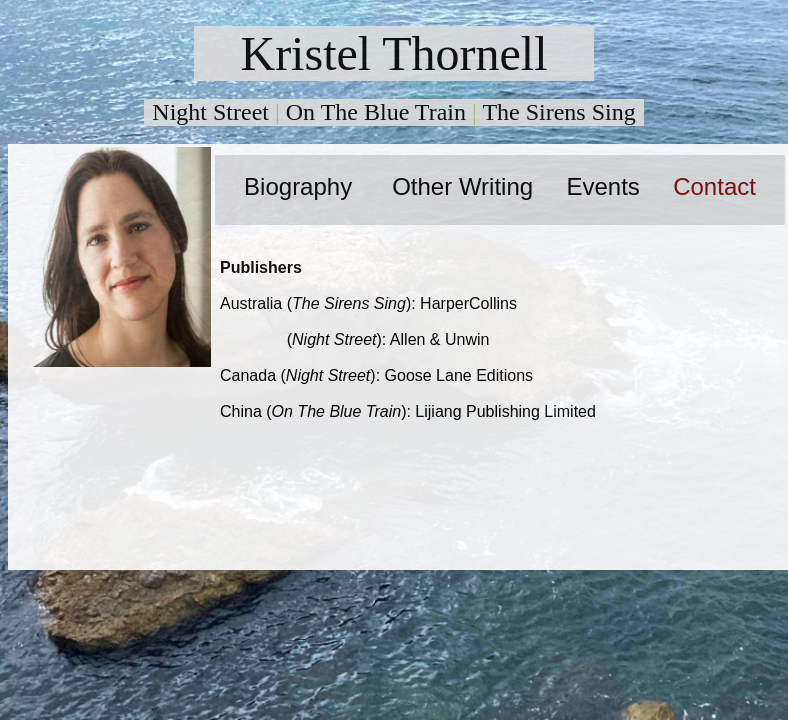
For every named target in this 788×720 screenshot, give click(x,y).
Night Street (210, 112)
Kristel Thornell (393, 53)
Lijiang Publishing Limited (505, 411)
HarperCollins (468, 303)
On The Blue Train (376, 112)
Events (602, 186)
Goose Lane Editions (459, 375)
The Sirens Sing (558, 112)
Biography (298, 186)
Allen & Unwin (440, 339)
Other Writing (462, 186)
